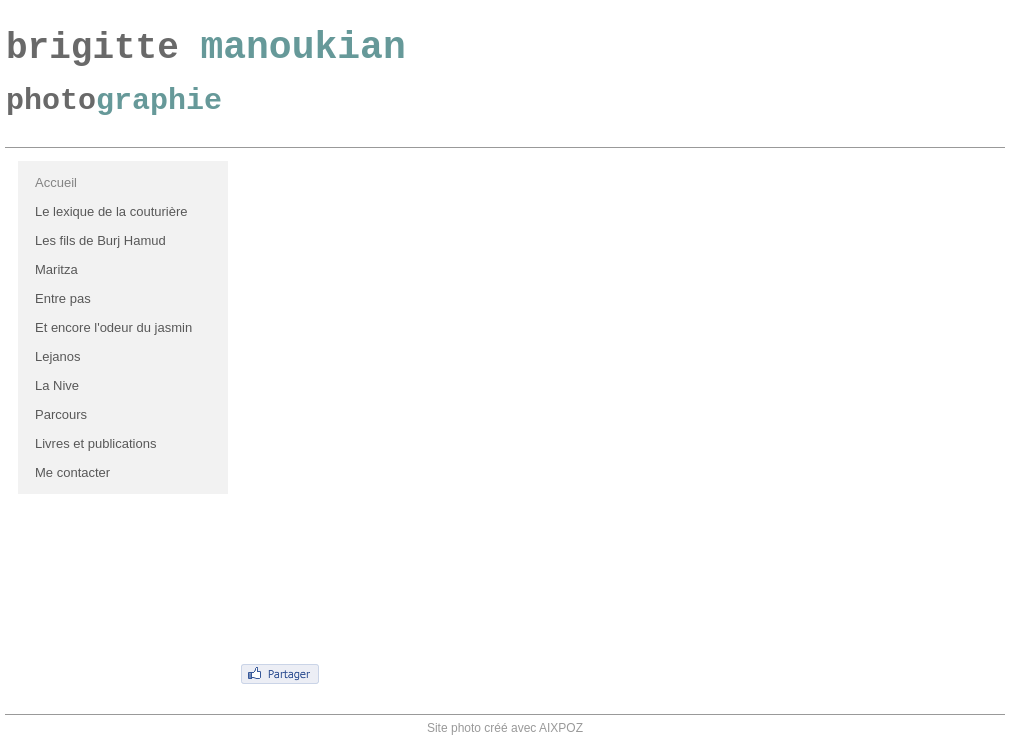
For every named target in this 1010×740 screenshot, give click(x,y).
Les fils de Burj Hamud (100, 240)
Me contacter (72, 472)
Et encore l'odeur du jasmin (113, 327)
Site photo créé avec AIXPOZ (505, 728)
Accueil (56, 182)
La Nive (57, 385)
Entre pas (63, 298)
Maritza (56, 269)
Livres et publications (95, 443)
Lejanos (58, 356)
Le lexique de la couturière (111, 211)
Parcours (61, 414)
